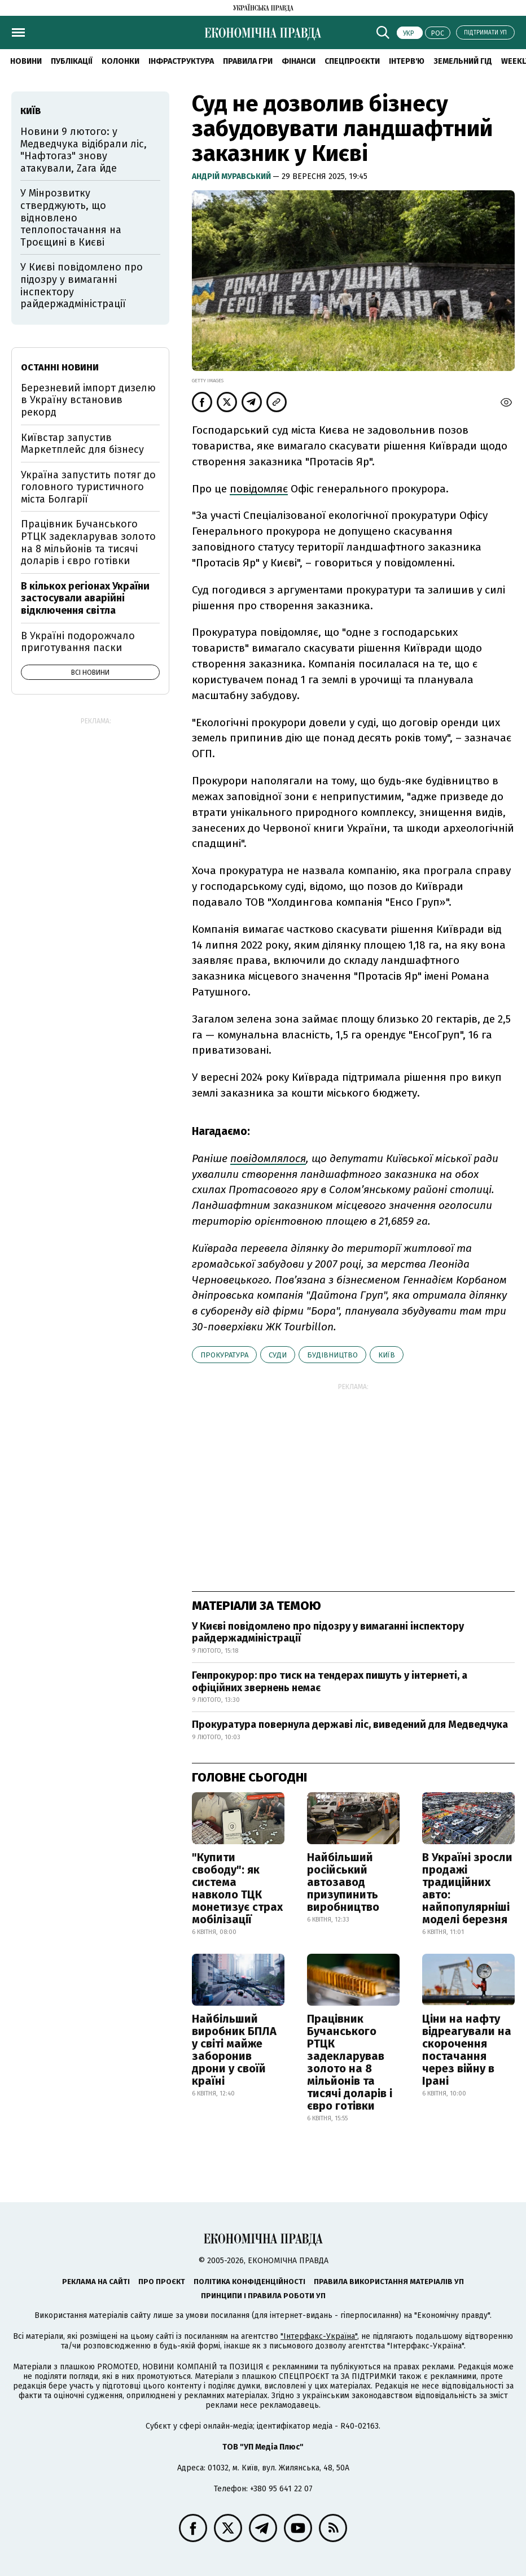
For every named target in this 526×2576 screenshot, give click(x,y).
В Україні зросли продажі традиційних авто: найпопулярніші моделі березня (467, 1888)
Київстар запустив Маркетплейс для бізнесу (82, 443)
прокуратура (224, 1355)
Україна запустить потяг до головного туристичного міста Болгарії (88, 487)
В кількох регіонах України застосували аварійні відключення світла (85, 598)
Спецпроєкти (352, 61)
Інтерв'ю (406, 61)
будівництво (332, 1355)
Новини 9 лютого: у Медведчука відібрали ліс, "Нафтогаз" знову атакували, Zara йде (83, 149)
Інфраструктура (181, 61)
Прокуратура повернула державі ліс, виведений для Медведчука (350, 1724)
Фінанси (298, 61)
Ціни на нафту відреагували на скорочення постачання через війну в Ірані (466, 2050)
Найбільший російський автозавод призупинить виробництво (343, 1882)
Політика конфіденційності (249, 2281)
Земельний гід (462, 61)
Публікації (72, 61)
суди (278, 1355)
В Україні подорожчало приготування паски (78, 642)
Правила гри (248, 61)
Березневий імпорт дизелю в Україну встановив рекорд (88, 400)
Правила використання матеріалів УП (389, 2281)
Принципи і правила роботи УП (263, 2295)
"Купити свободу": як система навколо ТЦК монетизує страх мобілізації (237, 1888)
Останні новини (60, 367)
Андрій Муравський (232, 176)
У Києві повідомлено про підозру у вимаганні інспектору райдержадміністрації (328, 1632)
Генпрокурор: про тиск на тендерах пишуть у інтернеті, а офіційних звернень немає (329, 1681)
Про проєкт (161, 2281)
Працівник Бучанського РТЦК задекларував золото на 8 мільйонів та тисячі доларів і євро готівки (349, 2062)
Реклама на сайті (96, 2281)
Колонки (120, 61)
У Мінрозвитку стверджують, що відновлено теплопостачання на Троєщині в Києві (70, 217)
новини (26, 61)
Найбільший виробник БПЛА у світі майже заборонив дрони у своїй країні (234, 2050)
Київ (386, 1355)
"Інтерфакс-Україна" (318, 2336)
